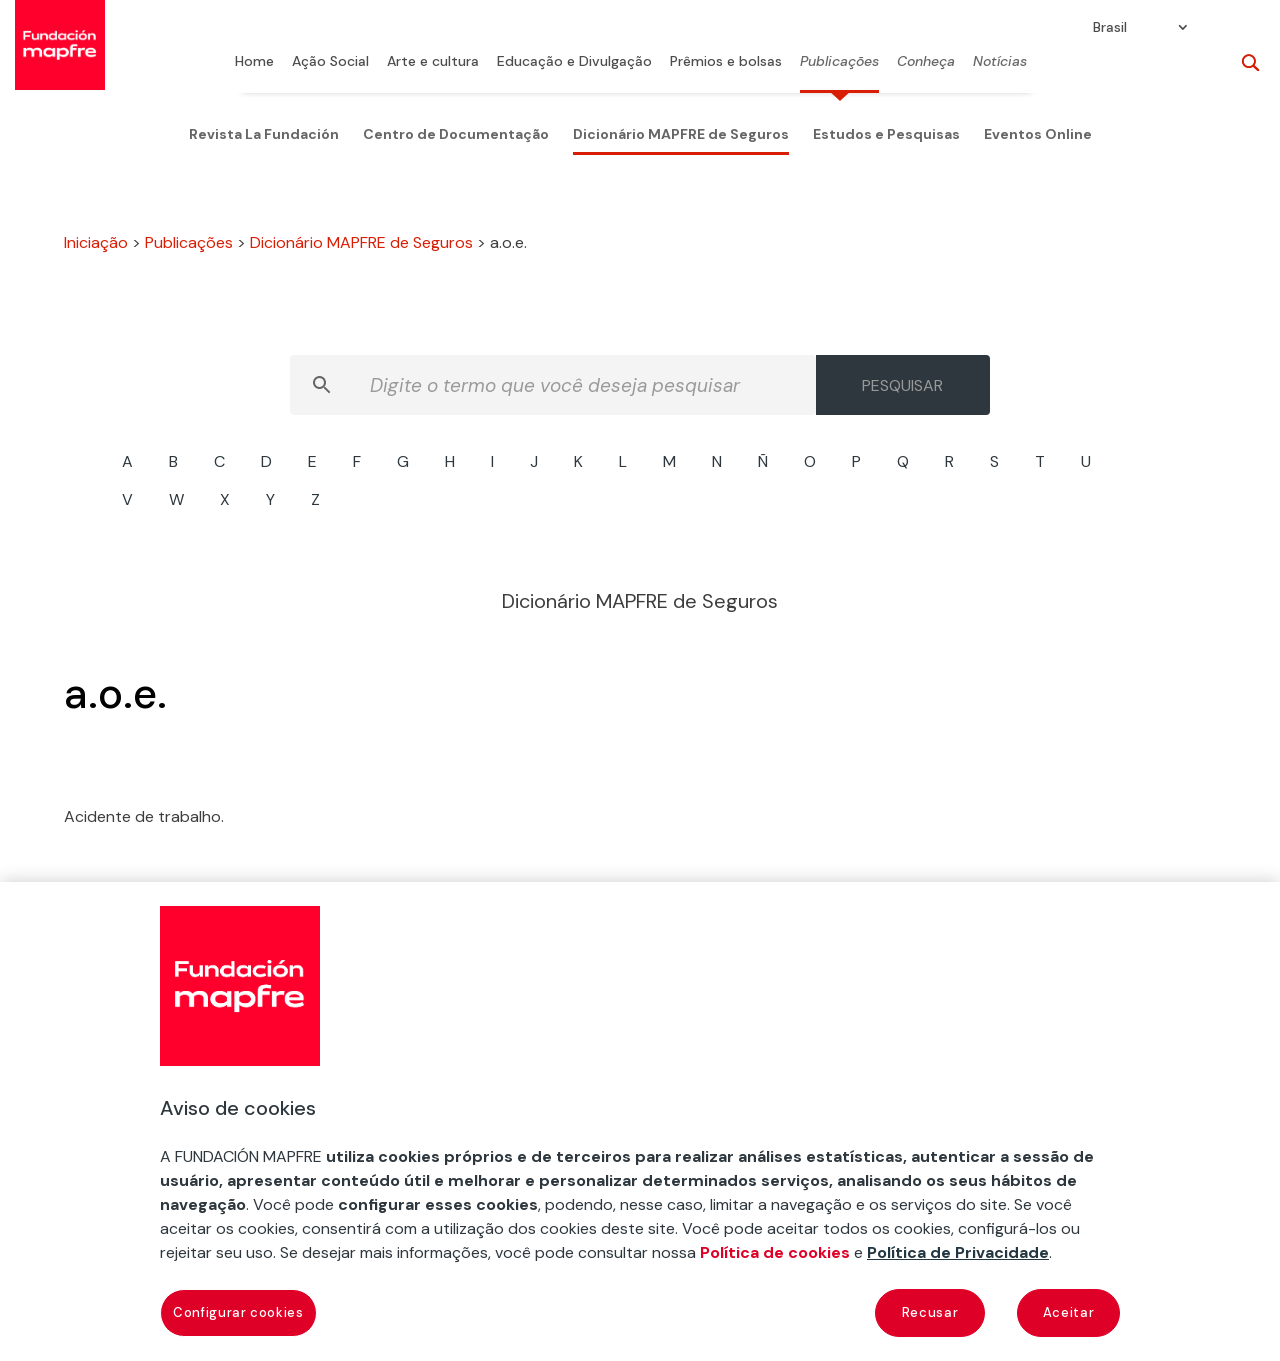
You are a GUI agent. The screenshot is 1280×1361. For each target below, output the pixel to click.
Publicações (839, 62)
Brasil (1110, 28)
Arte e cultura (433, 62)
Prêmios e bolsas (726, 62)
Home (254, 62)
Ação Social (330, 62)
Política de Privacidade (958, 1252)
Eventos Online (1038, 134)
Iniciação (96, 242)
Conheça (926, 62)
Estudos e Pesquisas (886, 134)
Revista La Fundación (264, 134)
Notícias (1000, 62)
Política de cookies (775, 1252)
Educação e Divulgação (574, 62)
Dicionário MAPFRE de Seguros (681, 134)
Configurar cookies (238, 1312)
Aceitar (1069, 1312)
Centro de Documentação (456, 134)
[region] (640, 1121)
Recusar (930, 1312)
